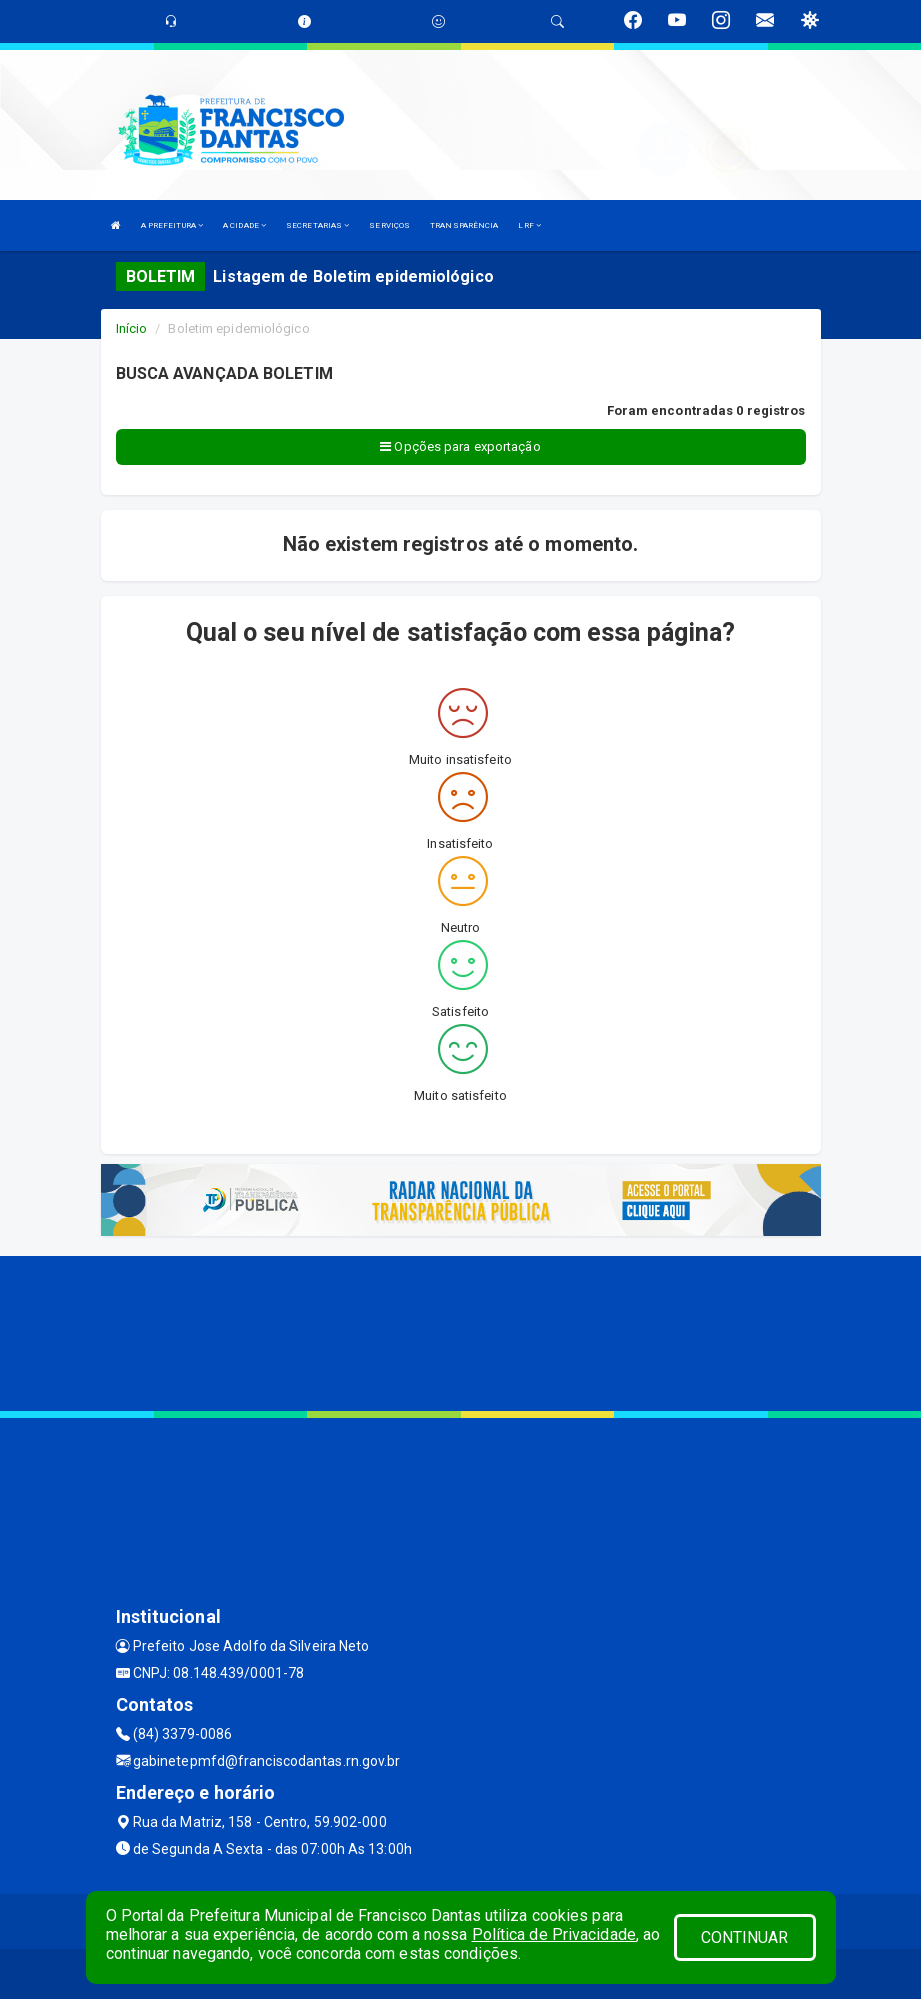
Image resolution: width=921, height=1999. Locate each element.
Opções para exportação (460, 446)
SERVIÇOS (389, 225)
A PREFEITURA (172, 225)
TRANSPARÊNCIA (464, 225)
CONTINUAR (745, 1937)
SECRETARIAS (317, 225)
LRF (529, 225)
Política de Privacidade (554, 1934)
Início (132, 328)
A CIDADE (244, 225)
